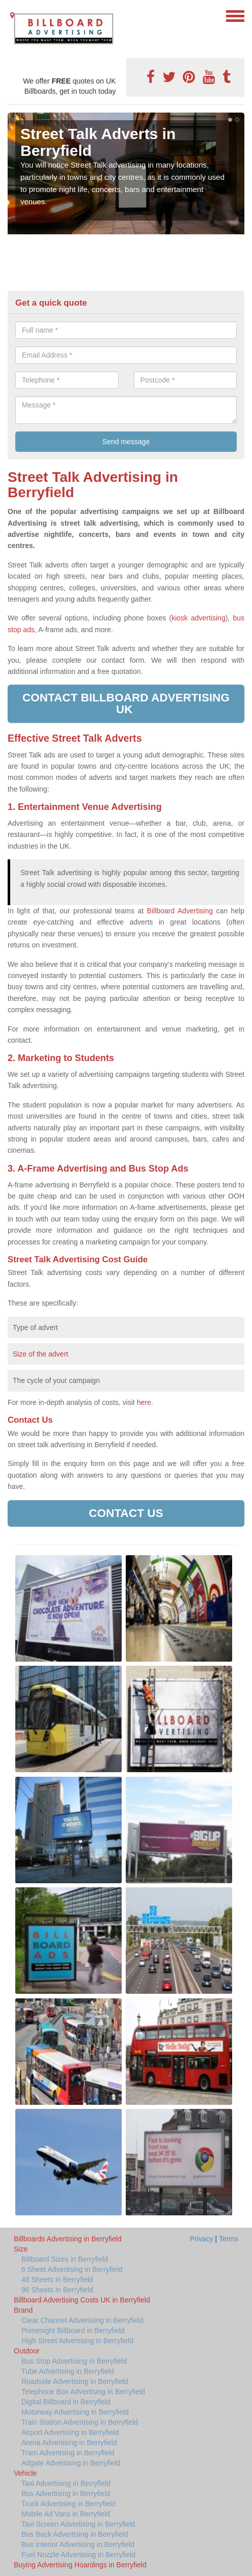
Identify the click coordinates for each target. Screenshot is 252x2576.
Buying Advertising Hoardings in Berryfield (80, 2565)
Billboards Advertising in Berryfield (68, 2239)
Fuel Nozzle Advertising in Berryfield (78, 2555)
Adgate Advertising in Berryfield (71, 2463)
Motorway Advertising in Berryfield (75, 2412)
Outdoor (27, 2351)
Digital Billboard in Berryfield (65, 2402)
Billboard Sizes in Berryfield (64, 2259)
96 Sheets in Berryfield (57, 2290)
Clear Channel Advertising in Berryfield (82, 2320)
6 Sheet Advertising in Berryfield (71, 2269)
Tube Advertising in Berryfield (67, 2371)
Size (20, 2249)
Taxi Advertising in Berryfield (65, 2483)
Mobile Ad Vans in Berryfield (65, 2514)
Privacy (201, 2239)
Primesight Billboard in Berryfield (72, 2330)
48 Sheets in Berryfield (57, 2279)
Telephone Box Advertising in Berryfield (83, 2392)
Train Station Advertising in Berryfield (79, 2422)
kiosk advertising (199, 618)
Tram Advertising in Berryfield (67, 2453)
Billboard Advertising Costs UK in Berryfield (82, 2300)
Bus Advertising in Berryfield (65, 2493)
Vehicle (25, 2473)
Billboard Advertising (180, 911)
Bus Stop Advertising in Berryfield (74, 2361)
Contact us (126, 1513)
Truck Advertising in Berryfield (68, 2504)
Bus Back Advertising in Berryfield (74, 2534)
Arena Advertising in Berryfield (69, 2442)
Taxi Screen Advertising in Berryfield (78, 2524)
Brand (23, 2310)
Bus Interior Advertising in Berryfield (77, 2544)
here (144, 1402)
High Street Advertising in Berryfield (77, 2341)
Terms (228, 2239)
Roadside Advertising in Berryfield (74, 2381)
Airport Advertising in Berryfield (70, 2432)
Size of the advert (40, 1354)
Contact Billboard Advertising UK (126, 703)
